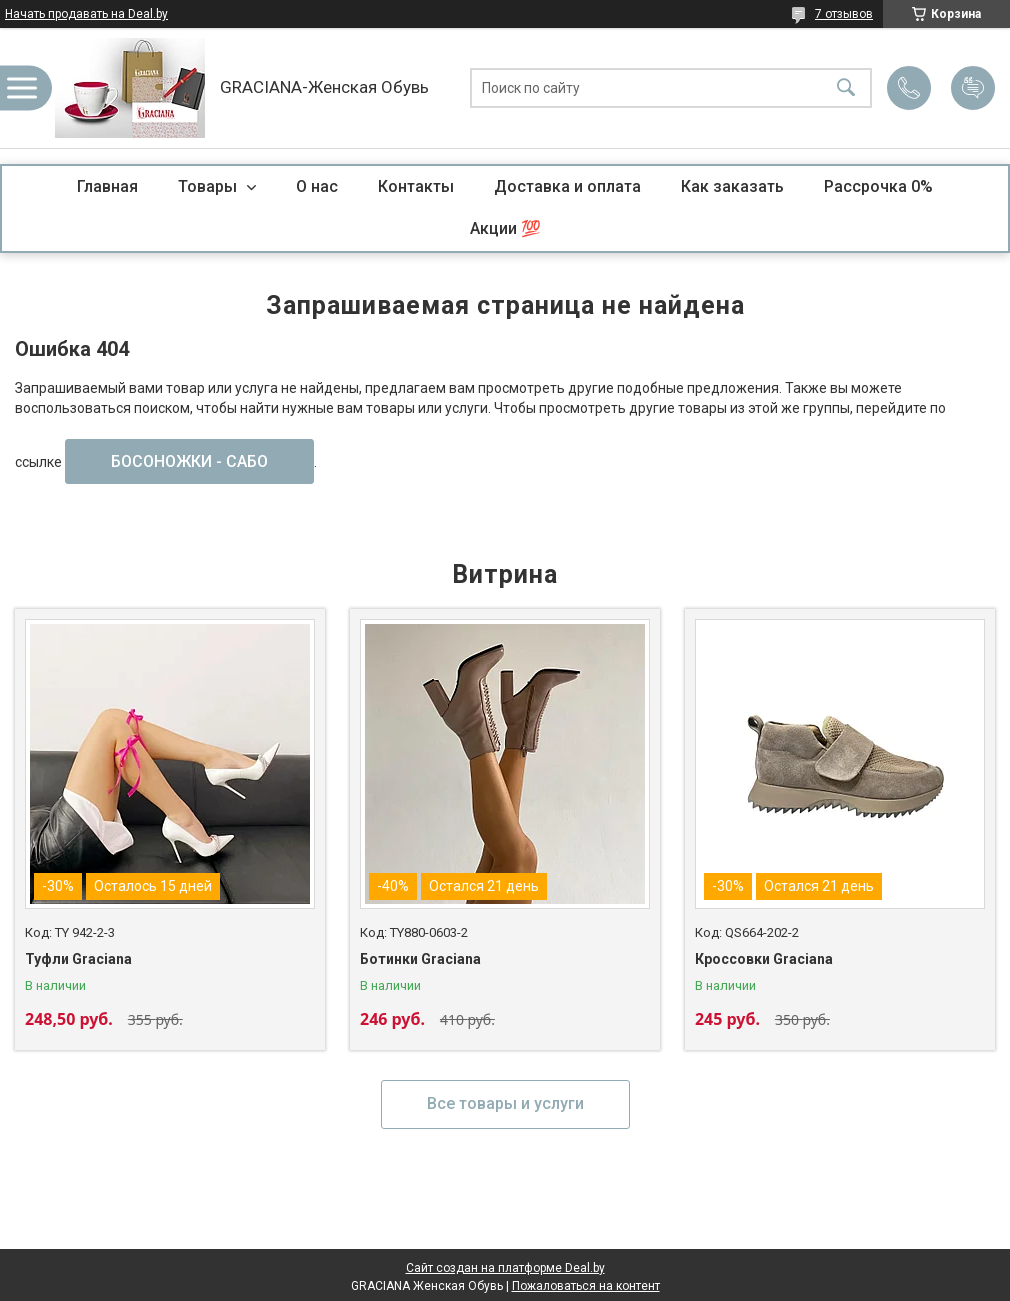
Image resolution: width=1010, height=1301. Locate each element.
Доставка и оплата (567, 186)
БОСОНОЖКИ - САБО (189, 461)
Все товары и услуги (505, 1103)
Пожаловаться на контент (586, 1286)
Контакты (416, 186)
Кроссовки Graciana (764, 959)
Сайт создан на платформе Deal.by (505, 1268)
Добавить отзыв (973, 88)
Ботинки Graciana (420, 959)
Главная (107, 186)
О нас (317, 186)
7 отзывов (844, 14)
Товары (209, 186)
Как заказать (732, 186)
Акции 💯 (505, 228)
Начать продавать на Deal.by (86, 14)
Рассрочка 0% (878, 186)
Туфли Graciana (78, 959)
